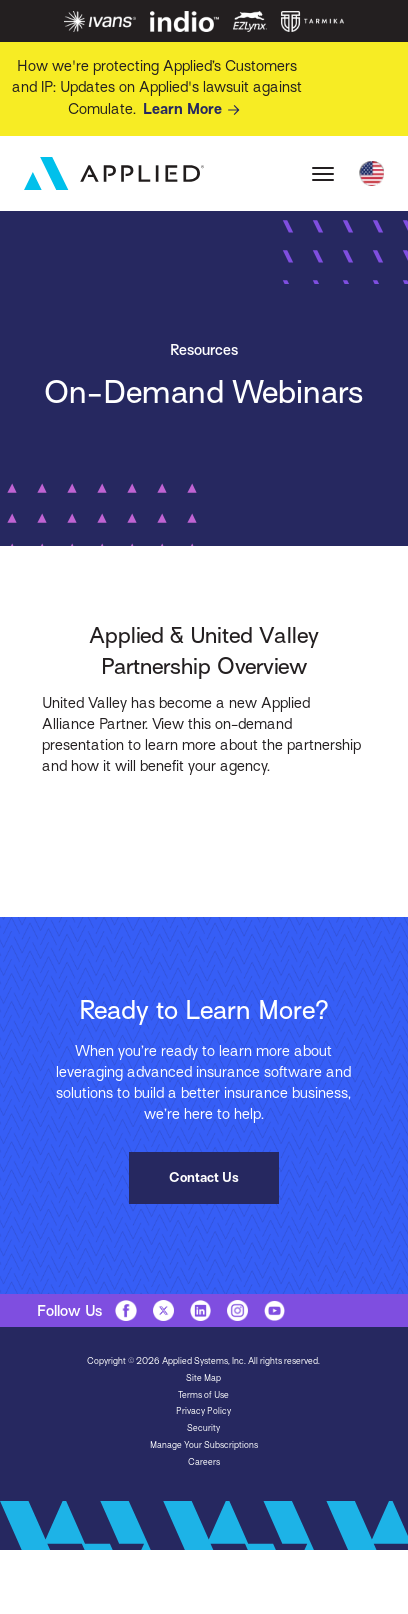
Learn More (194, 110)
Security (203, 1428)
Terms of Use (203, 1395)
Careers (204, 1462)
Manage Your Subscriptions (204, 1445)
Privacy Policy (203, 1411)
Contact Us (204, 1177)
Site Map (203, 1378)
